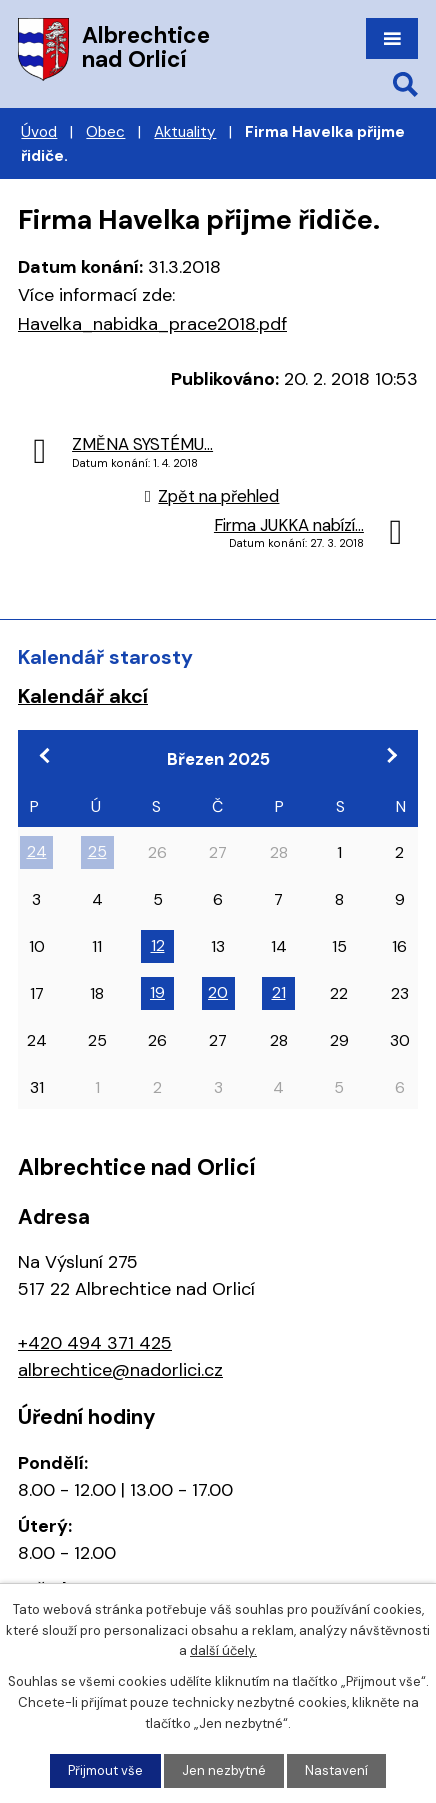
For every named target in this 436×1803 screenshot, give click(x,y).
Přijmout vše (105, 1770)
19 (157, 992)
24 (37, 851)
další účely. (223, 1651)
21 (279, 992)
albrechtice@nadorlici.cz (120, 1370)
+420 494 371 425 (95, 1343)
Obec (105, 132)
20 (218, 992)
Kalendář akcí (83, 696)
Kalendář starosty (105, 657)
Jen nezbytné (224, 1770)
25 (97, 851)
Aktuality (185, 132)
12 (158, 945)
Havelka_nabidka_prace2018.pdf (152, 324)
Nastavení (336, 1770)
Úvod (39, 132)
